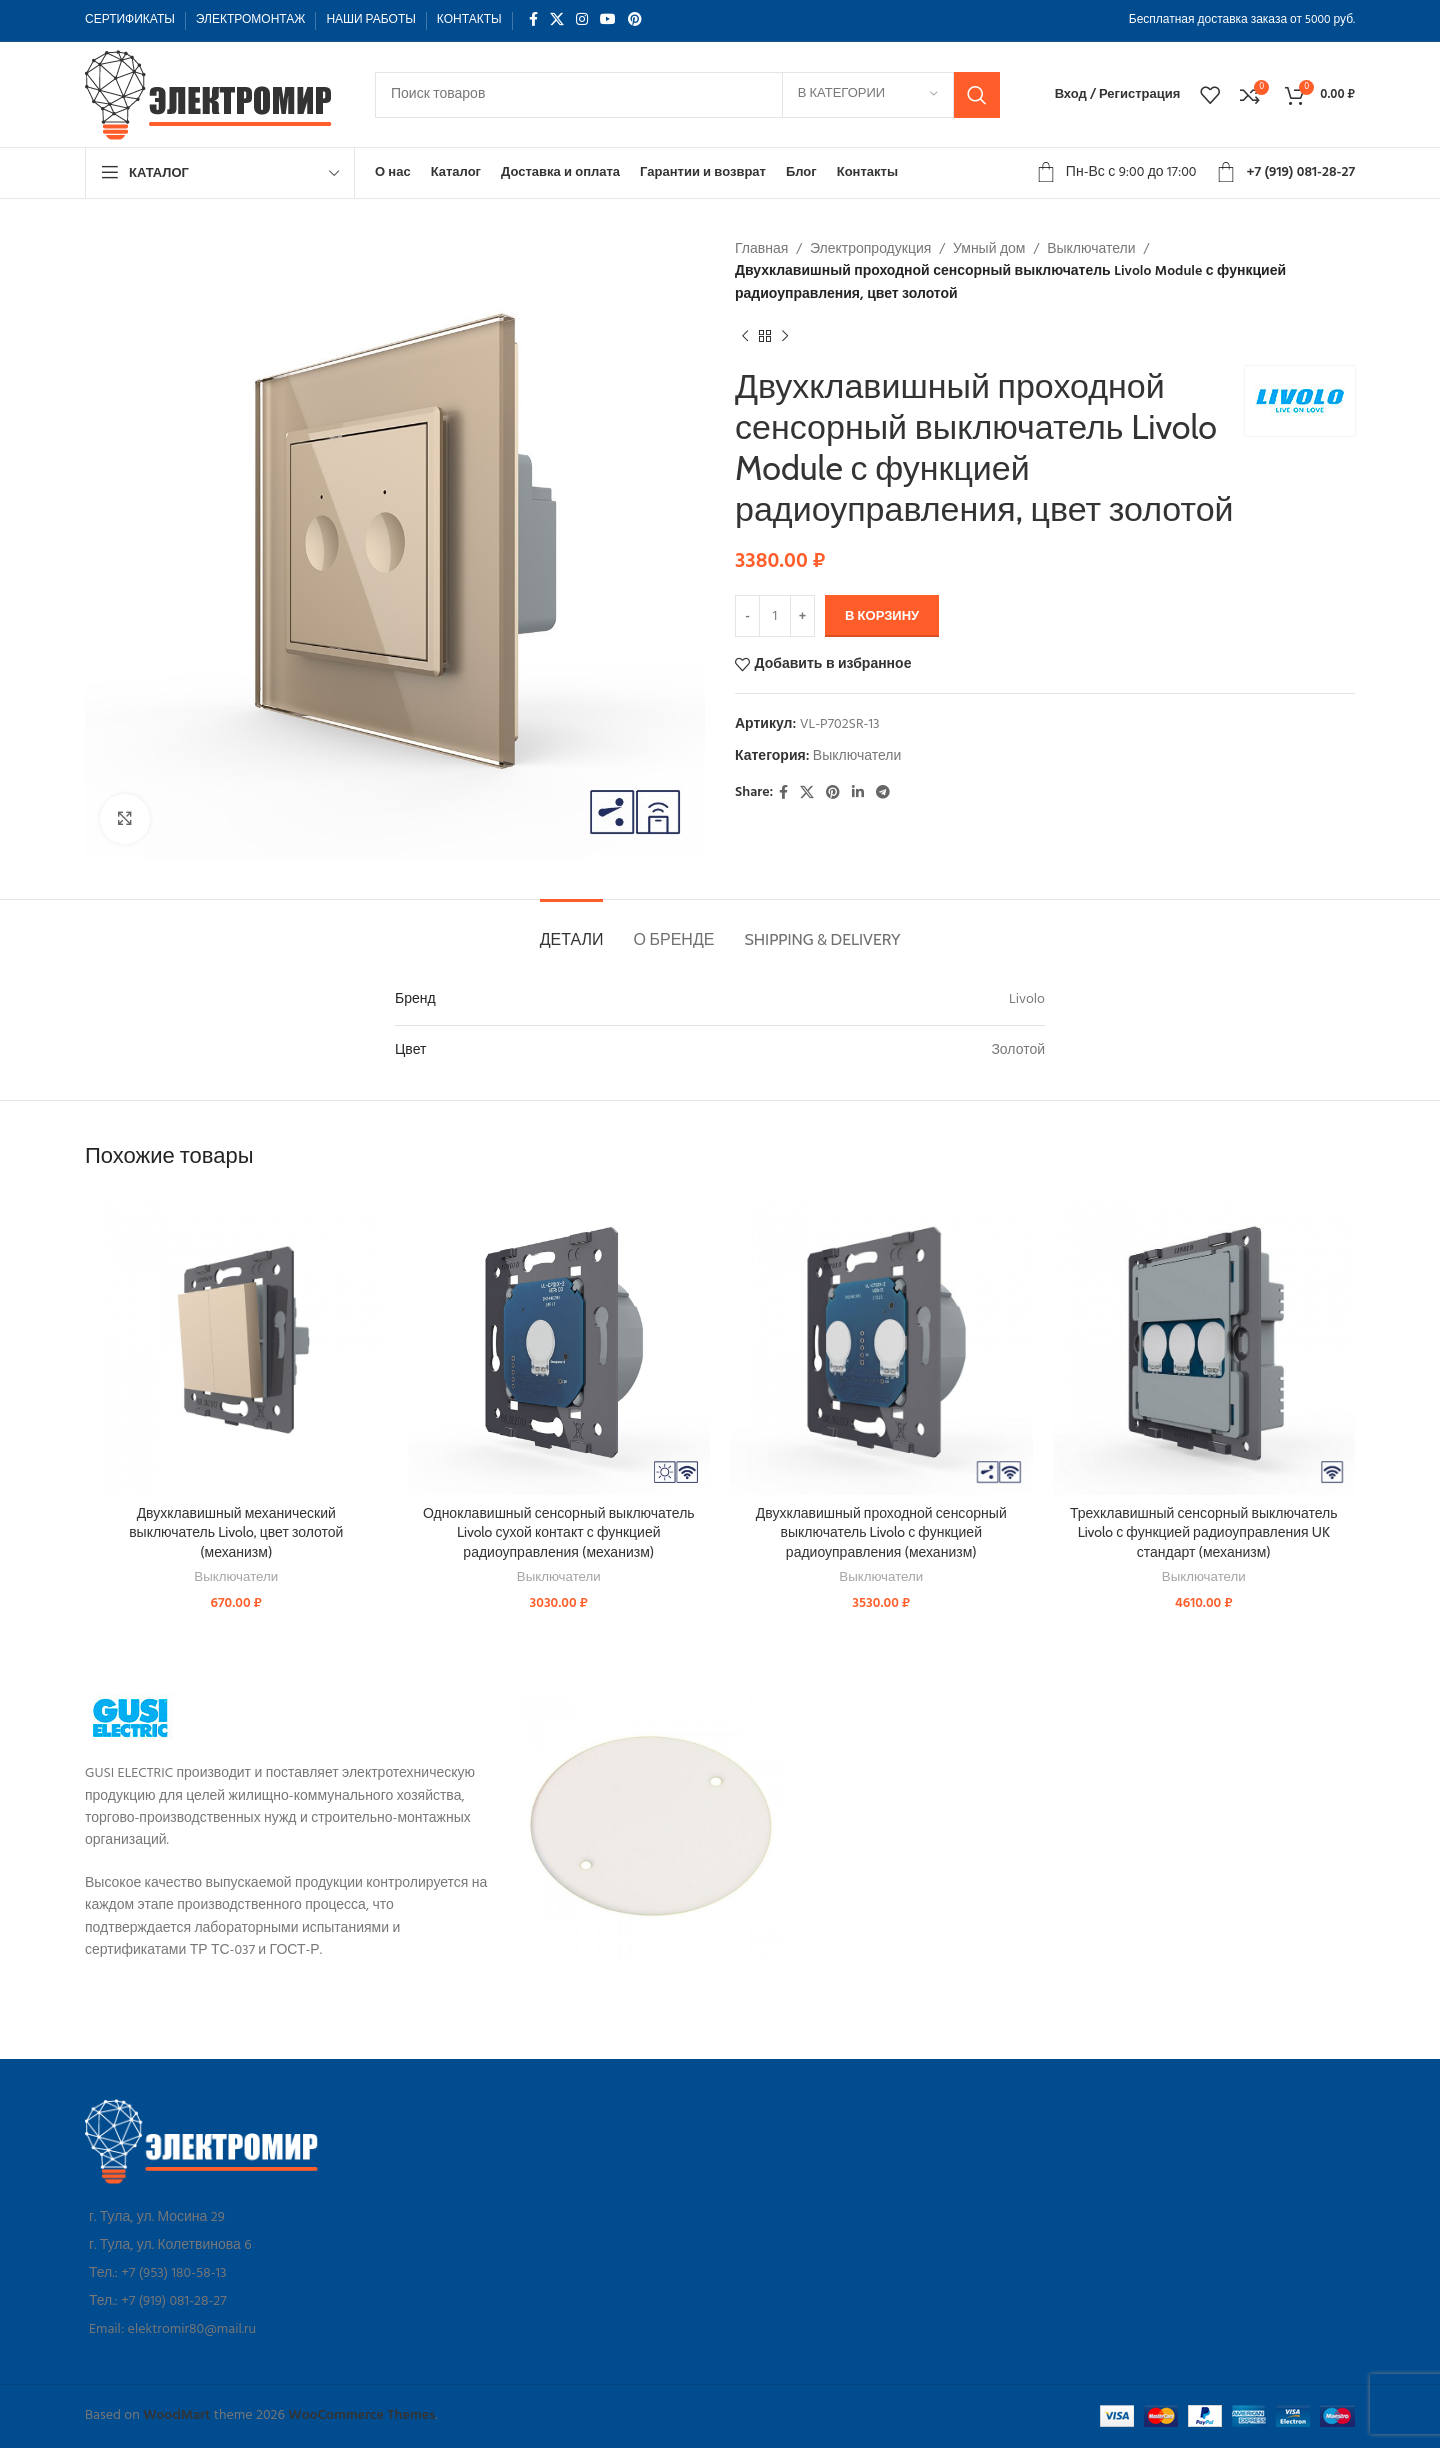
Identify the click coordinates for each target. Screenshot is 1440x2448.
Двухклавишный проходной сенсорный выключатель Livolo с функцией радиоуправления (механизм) (881, 1532)
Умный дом (989, 249)
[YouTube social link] (608, 20)
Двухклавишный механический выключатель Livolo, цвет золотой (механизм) (236, 1532)
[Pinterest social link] (635, 20)
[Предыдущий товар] (745, 336)
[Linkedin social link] (858, 793)
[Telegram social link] (883, 793)
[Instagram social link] (582, 20)
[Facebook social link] (533, 20)
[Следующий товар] (785, 336)
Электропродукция (870, 249)
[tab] (572, 929)
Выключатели (1091, 249)
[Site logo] (210, 94)
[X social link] (557, 20)
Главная (761, 249)
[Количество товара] (775, 616)
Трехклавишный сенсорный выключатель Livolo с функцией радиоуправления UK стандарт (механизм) (1204, 1532)
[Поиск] (687, 95)
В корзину (882, 616)
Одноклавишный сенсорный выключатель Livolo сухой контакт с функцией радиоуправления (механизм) (559, 1532)
